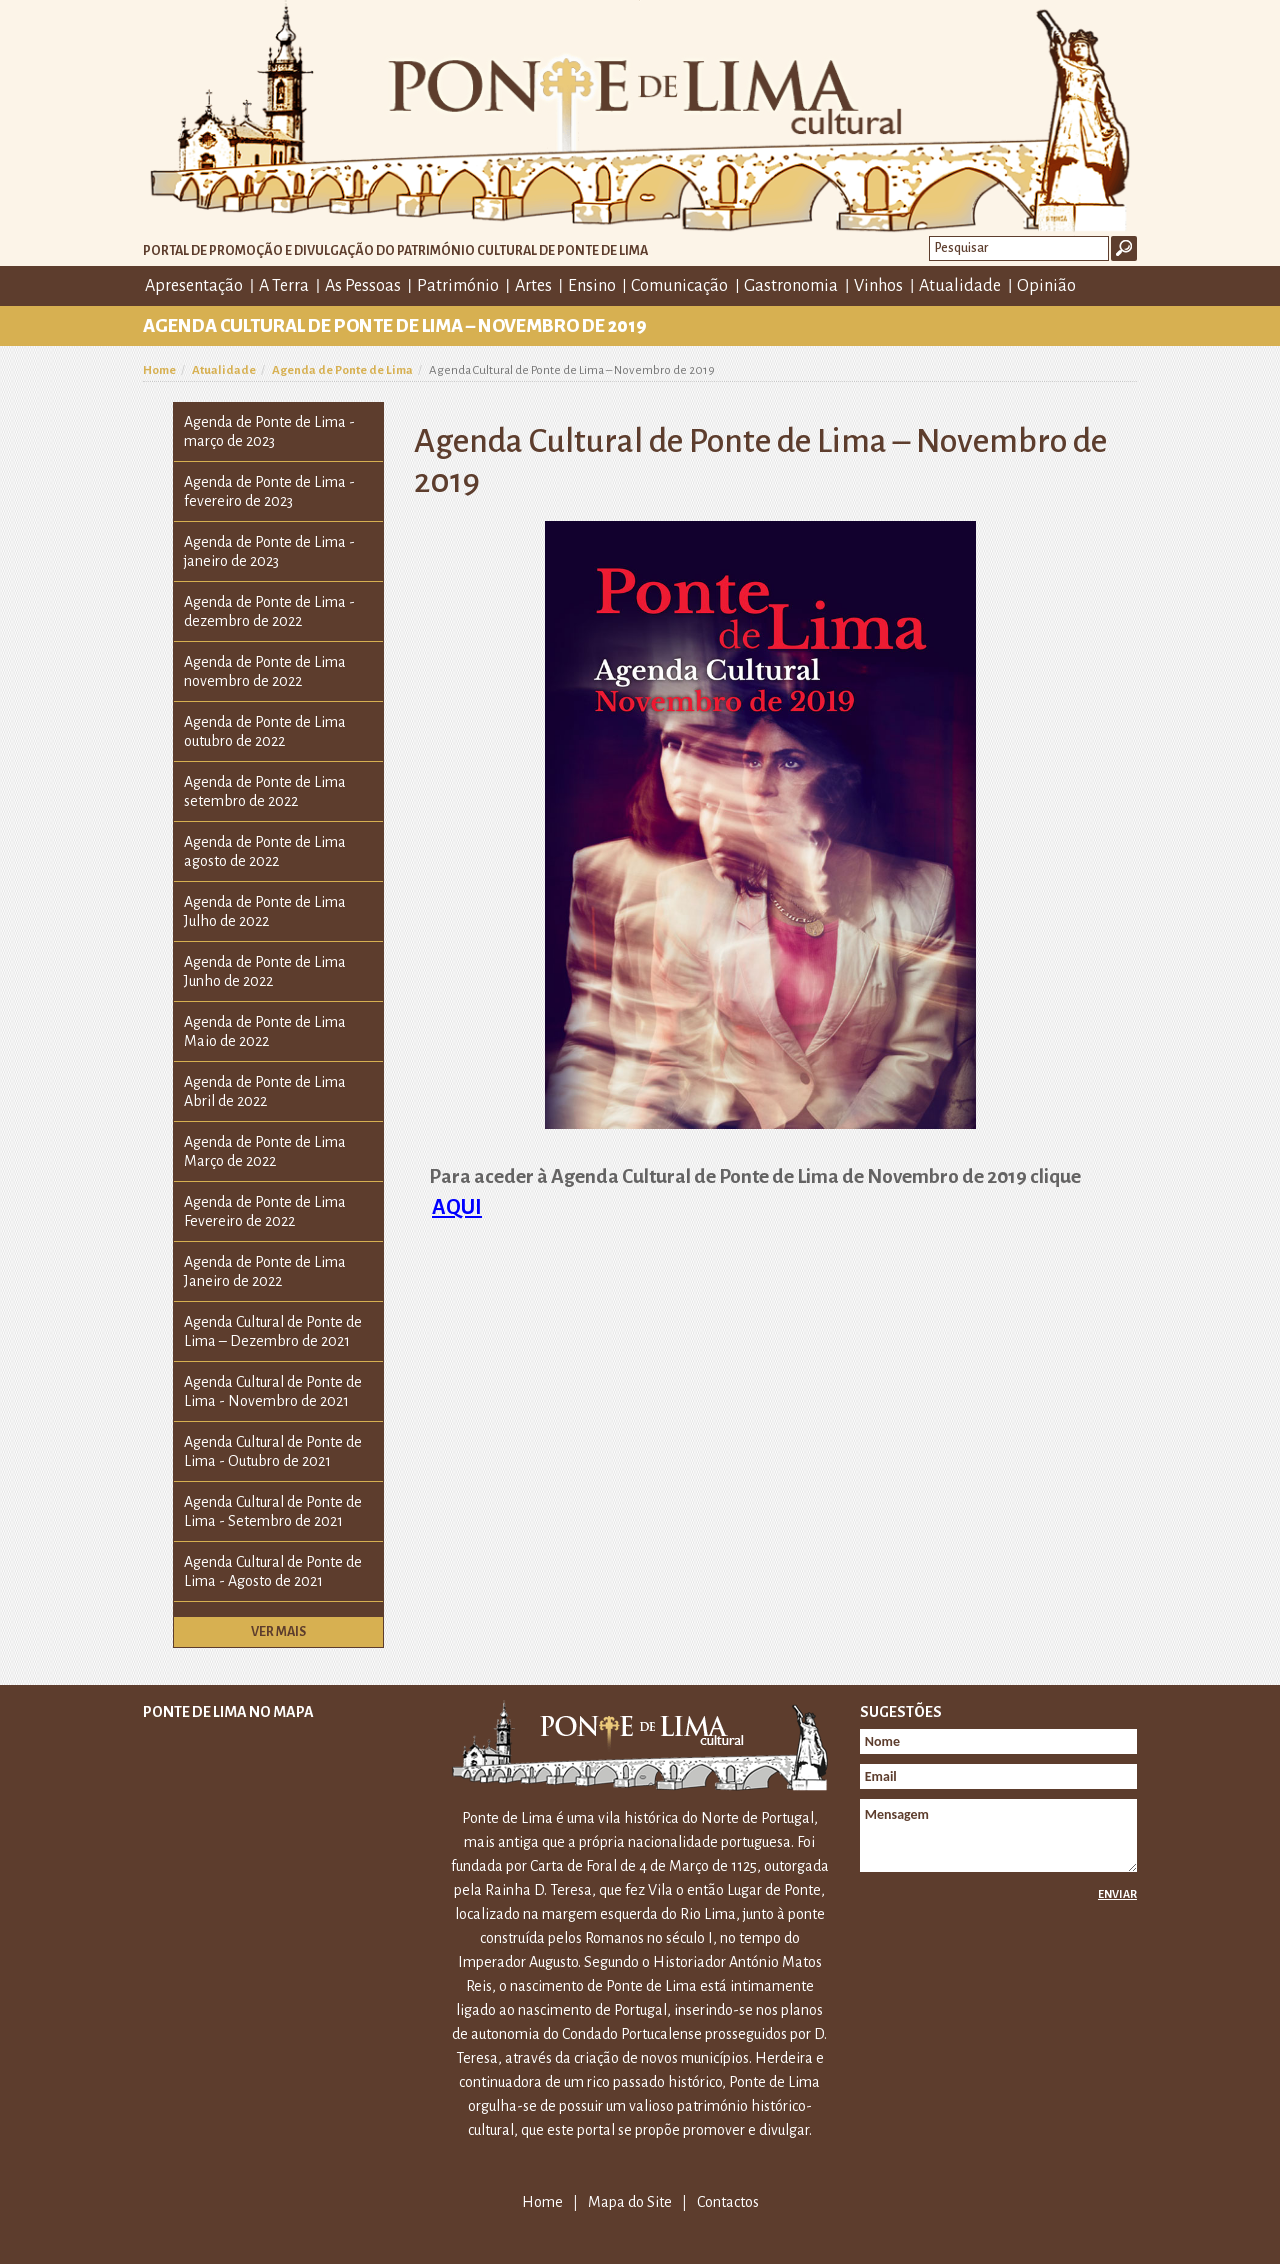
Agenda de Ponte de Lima (342, 370)
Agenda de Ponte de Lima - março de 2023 (269, 431)
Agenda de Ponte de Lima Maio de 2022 (265, 1031)
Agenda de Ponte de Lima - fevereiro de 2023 (269, 491)
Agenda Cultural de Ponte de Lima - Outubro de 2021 (273, 1451)
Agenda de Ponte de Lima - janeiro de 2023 (269, 551)
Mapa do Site (630, 2202)
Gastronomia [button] (791, 286)
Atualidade (224, 370)
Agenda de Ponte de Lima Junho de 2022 (265, 971)
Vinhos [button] (878, 286)
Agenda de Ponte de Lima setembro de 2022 (265, 791)
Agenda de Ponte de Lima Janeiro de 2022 (265, 1271)
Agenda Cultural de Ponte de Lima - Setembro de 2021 (273, 1511)
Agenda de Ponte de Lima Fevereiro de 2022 (265, 1211)
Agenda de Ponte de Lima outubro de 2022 (265, 731)
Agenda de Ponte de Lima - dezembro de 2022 (269, 611)
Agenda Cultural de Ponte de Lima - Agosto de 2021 (273, 1571)
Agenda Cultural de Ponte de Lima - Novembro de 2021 (273, 1391)
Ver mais (278, 1632)
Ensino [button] (592, 286)
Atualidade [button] (960, 286)
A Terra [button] (284, 286)
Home (159, 370)
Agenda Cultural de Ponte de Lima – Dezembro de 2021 (273, 1331)
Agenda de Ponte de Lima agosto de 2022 (265, 851)
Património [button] (458, 286)
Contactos (728, 2202)
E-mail (1123, 285)
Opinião (1046, 286)
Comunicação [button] (679, 286)
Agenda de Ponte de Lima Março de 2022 (265, 1151)
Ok (1124, 248)
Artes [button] (533, 286)
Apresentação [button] (194, 286)
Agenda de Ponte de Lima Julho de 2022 (265, 911)
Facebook (1093, 285)
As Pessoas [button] (363, 286)
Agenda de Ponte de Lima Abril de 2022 (265, 1091)
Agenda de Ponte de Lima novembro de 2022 (265, 671)
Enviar (1117, 1894)
